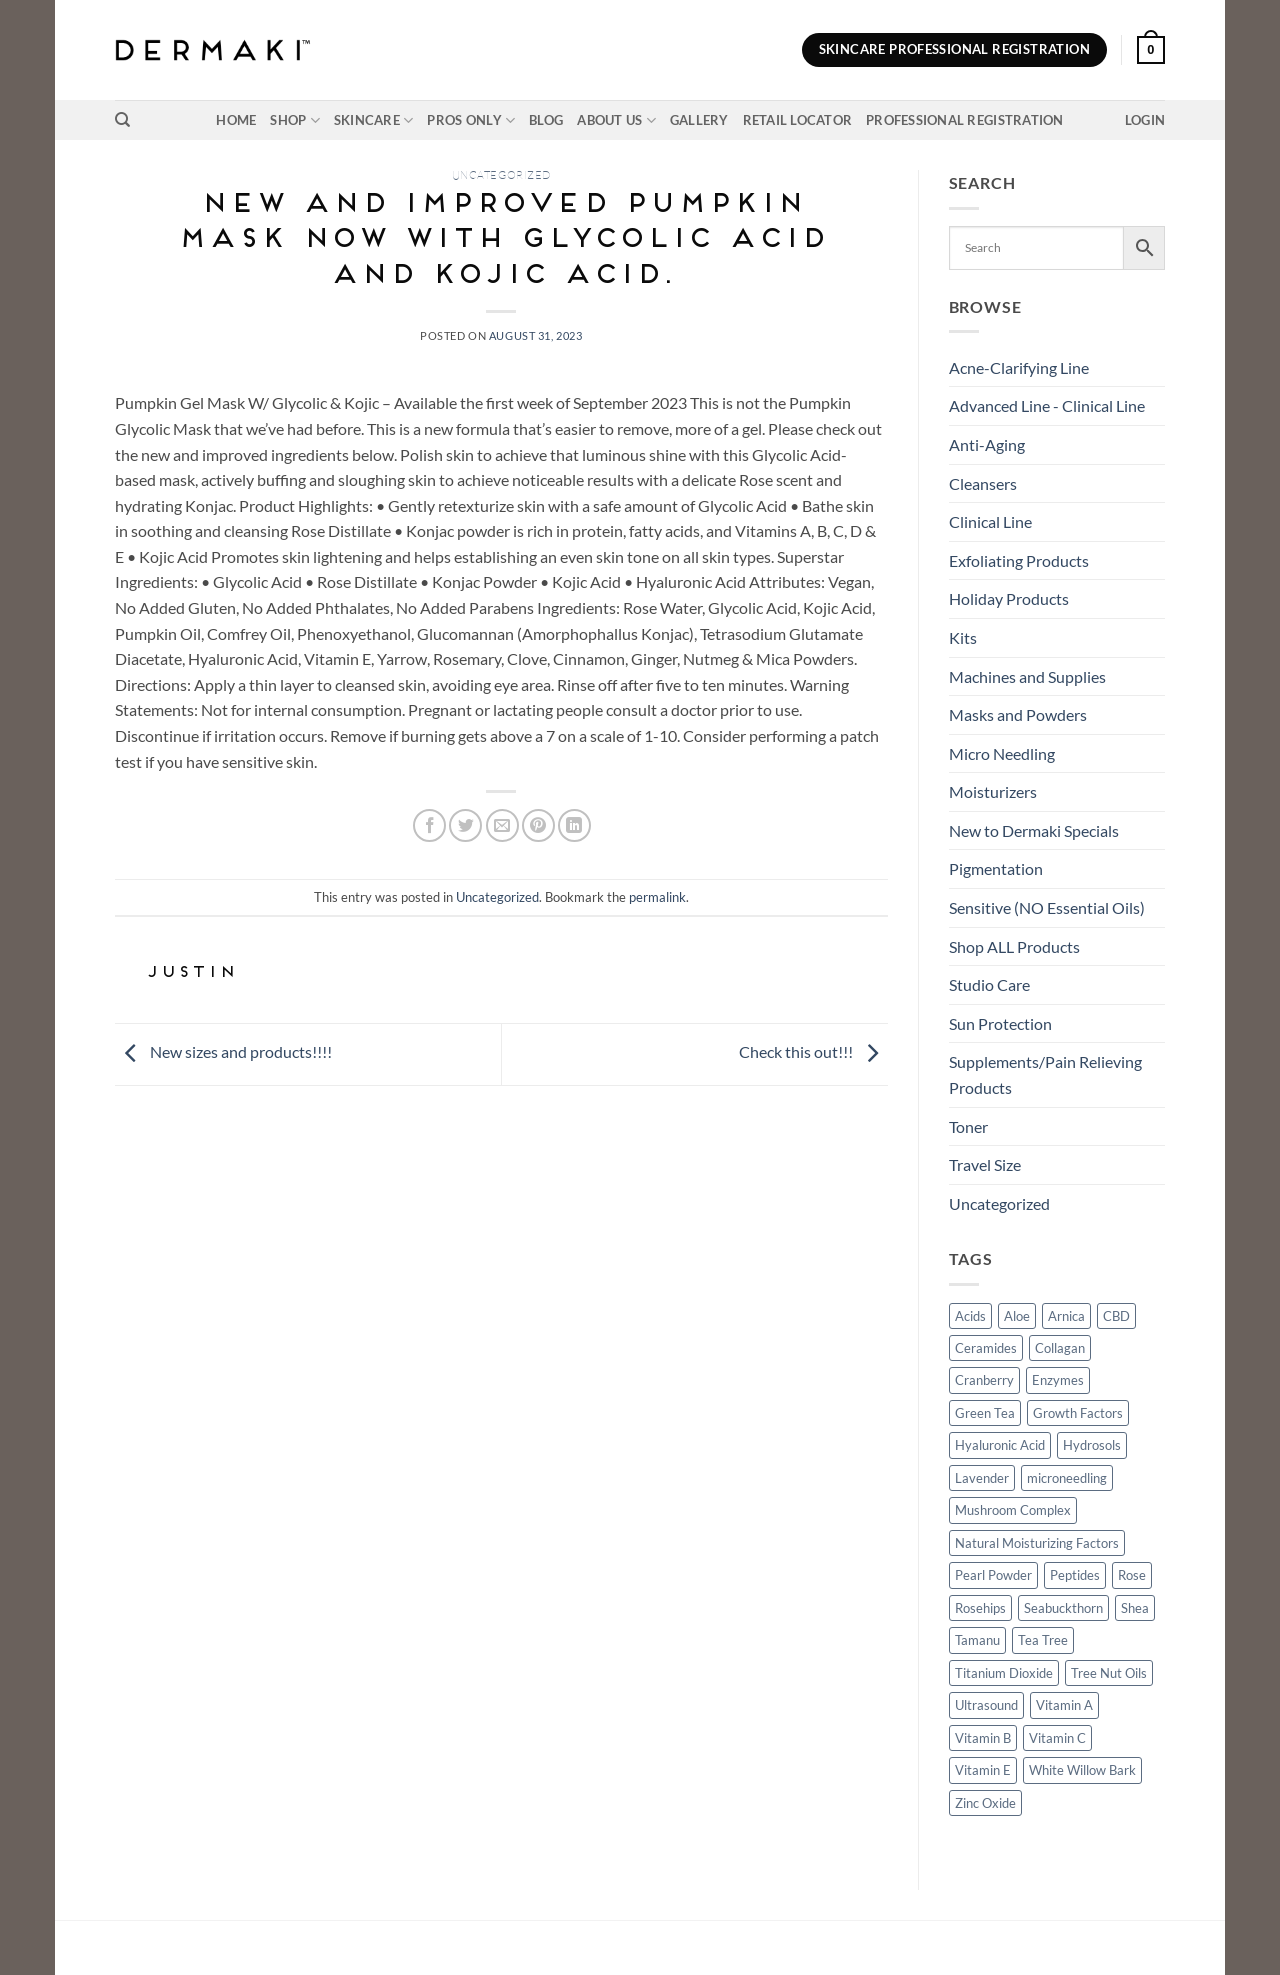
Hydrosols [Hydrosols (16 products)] (1092, 1445)
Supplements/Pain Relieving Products (1045, 1074)
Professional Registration (964, 120)
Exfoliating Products (1019, 560)
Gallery (699, 120)
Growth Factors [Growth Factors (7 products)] (1078, 1413)
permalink (657, 897)
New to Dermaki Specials (1034, 830)
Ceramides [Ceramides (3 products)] (986, 1348)
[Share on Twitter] (465, 825)
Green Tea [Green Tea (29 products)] (985, 1413)
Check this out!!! (813, 1052)
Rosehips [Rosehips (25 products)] (980, 1608)
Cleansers (983, 483)
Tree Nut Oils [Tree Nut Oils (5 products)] (1109, 1673)
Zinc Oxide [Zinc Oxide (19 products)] (985, 1803)
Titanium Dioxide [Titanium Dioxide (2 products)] (1004, 1673)
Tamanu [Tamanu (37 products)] (977, 1640)
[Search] (122, 120)
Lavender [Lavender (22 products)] (982, 1478)
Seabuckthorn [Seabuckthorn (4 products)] (1063, 1608)
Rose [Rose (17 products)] (1132, 1575)
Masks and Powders (1018, 714)
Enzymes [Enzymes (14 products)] (1058, 1380)
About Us (616, 120)
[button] (1151, 50)
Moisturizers (993, 791)
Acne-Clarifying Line (1019, 367)
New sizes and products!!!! (223, 1052)
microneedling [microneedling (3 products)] (1067, 1478)
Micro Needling (1002, 753)
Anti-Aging (987, 444)
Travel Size (985, 1164)
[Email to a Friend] (502, 825)
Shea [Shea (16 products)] (1135, 1608)
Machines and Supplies (1027, 676)
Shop (294, 120)
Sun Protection (1000, 1023)
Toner (968, 1126)
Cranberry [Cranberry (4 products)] (984, 1380)
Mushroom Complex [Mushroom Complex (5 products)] (1013, 1510)
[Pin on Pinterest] (538, 825)
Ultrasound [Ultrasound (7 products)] (986, 1705)
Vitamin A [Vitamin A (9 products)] (1064, 1705)
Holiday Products (1009, 598)
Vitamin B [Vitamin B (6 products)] (983, 1738)
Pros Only (471, 120)
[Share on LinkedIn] (574, 825)
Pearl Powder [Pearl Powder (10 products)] (993, 1575)
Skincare (374, 120)
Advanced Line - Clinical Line (1047, 405)
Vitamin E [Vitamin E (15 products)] (983, 1770)
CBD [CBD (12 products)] (1116, 1316)
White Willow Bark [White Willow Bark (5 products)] (1082, 1770)
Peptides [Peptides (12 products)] (1075, 1575)
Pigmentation (996, 868)
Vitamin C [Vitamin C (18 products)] (1057, 1738)
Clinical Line (990, 521)
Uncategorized (501, 175)
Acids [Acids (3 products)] (970, 1316)
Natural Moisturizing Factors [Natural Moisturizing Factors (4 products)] (1037, 1543)
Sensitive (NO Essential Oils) (1047, 907)
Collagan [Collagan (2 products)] (1060, 1348)
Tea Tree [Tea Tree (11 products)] (1043, 1640)
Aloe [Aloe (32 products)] (1017, 1316)
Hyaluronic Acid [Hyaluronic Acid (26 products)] (1000, 1445)
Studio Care (989, 984)
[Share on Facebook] (429, 825)
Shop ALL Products (1014, 946)
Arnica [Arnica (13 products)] (1066, 1316)
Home (236, 120)
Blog (546, 120)
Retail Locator (798, 120)
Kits (963, 637)
